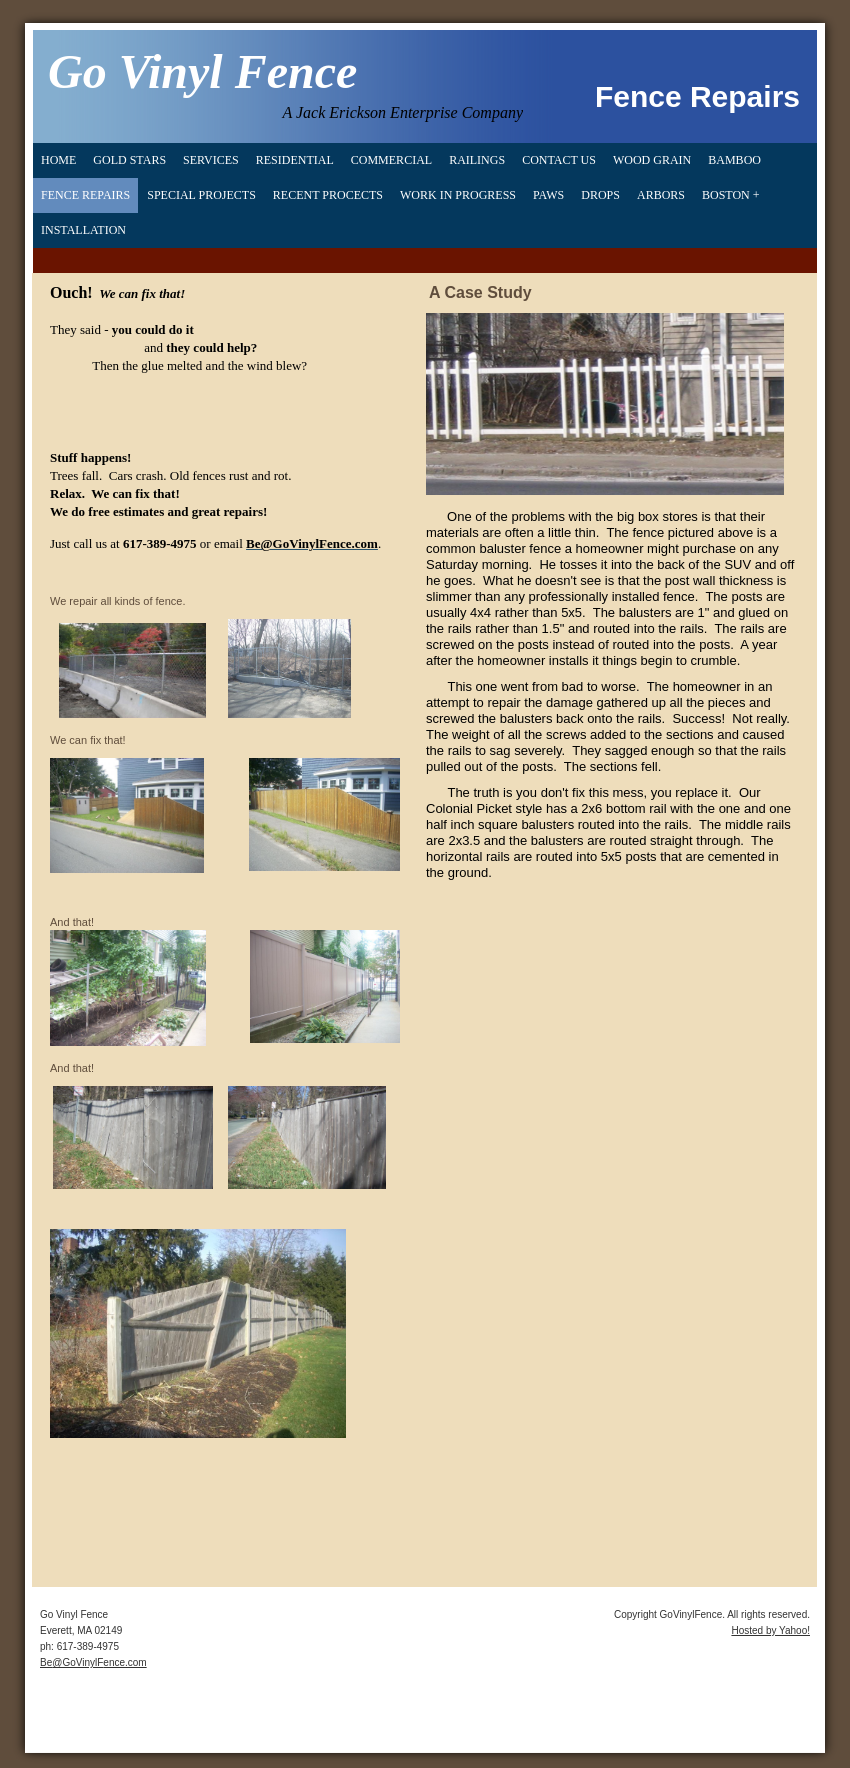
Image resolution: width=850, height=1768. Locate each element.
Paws (548, 195)
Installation (83, 230)
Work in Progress (458, 195)
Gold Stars (129, 160)
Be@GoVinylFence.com (93, 1662)
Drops (600, 195)
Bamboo (734, 160)
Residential (295, 160)
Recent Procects (328, 195)
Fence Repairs (85, 195)
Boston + (731, 195)
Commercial (391, 160)
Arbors (661, 195)
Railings (477, 160)
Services (211, 160)
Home (58, 160)
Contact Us (559, 160)
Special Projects (201, 195)
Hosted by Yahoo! (770, 1630)
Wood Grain (652, 160)
